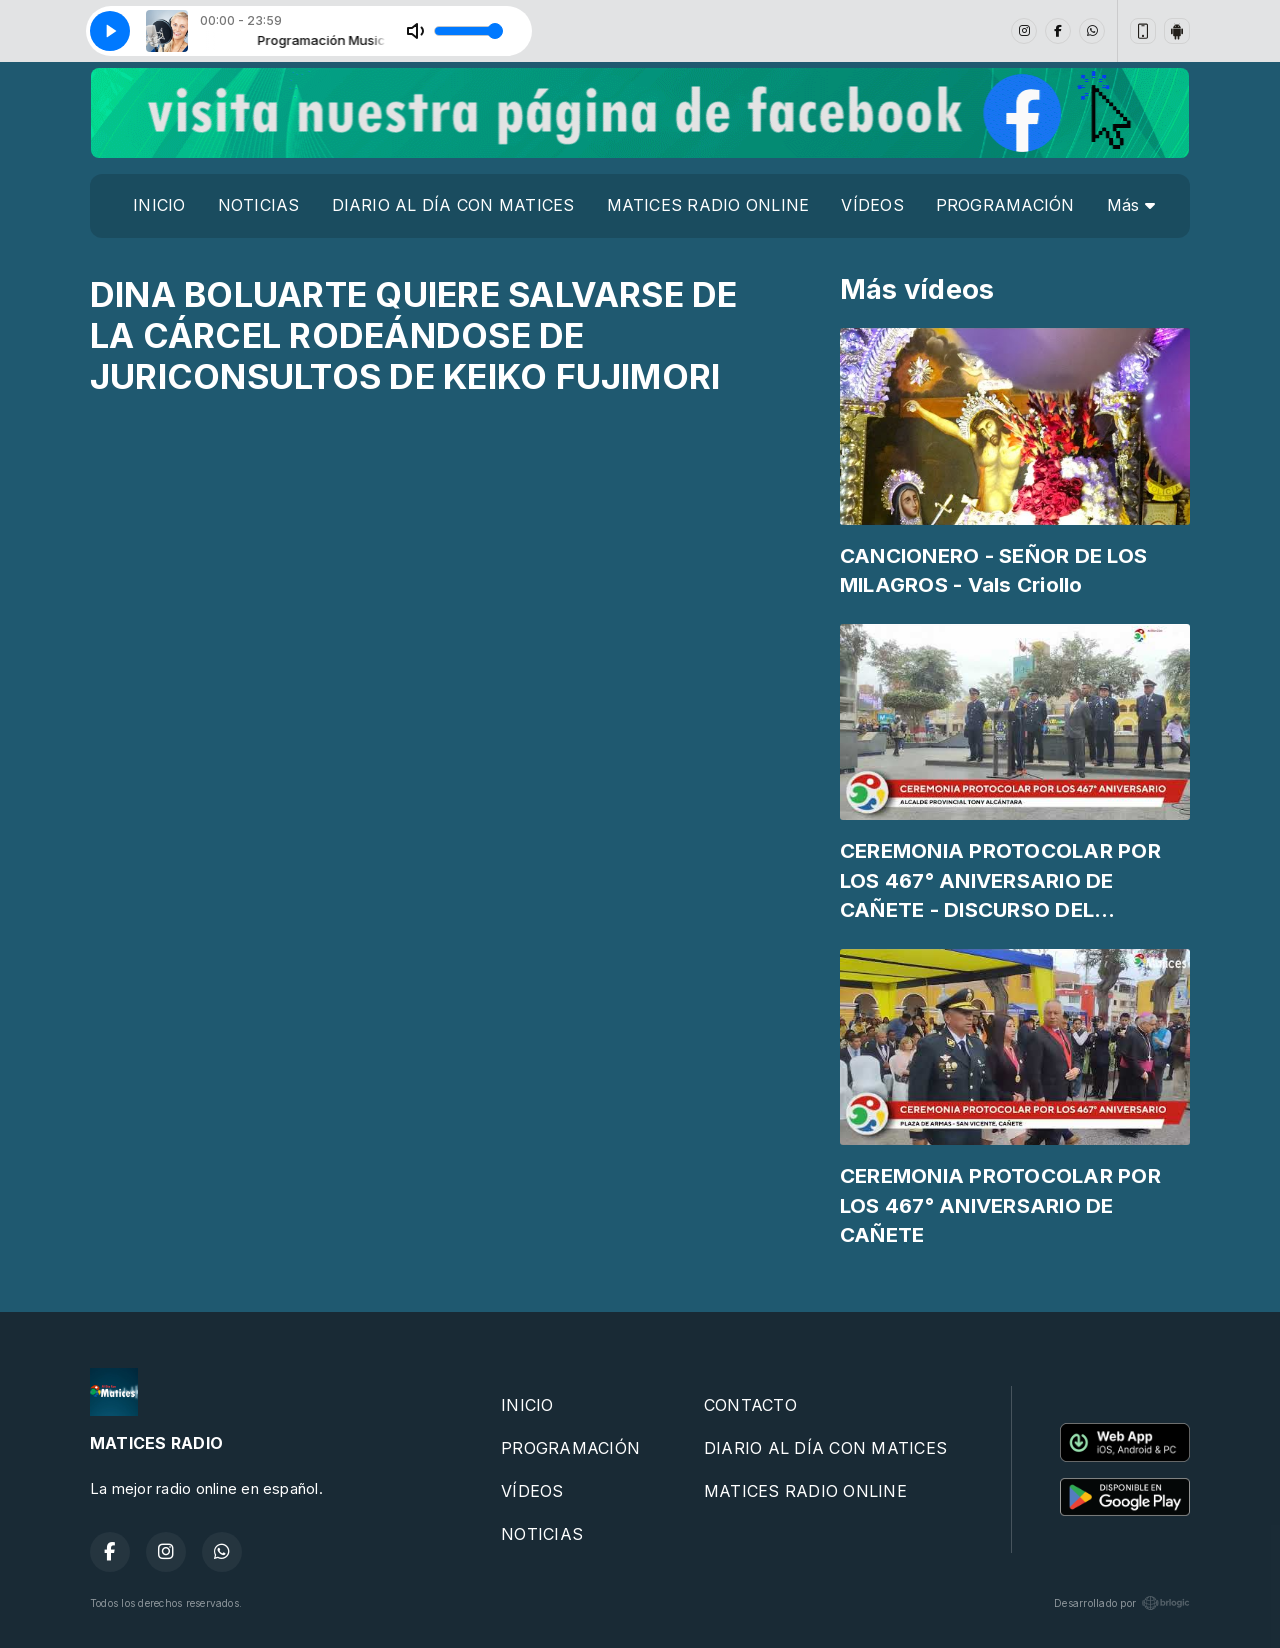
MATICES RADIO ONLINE (708, 205)
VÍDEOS (872, 205)
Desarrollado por (1122, 1603)
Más (1131, 205)
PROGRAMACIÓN (1005, 205)
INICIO (159, 205)
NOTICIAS (259, 205)
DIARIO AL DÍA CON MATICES (453, 205)
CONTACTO (750, 1405)
